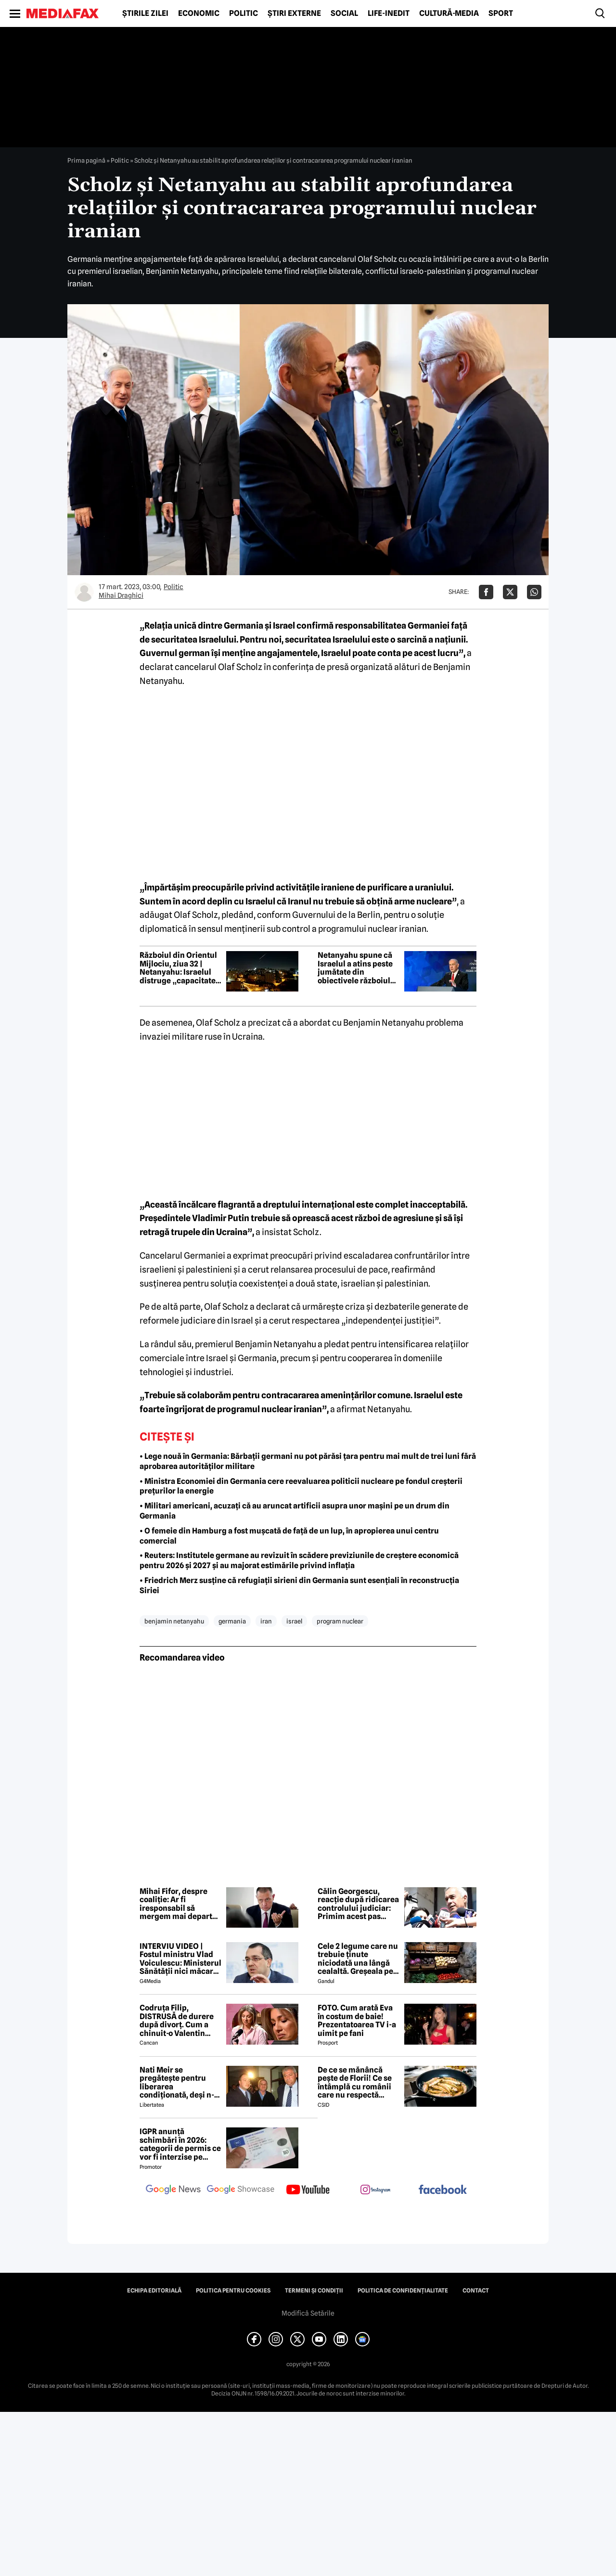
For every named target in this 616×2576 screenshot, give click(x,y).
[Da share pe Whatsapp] (534, 592)
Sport (500, 13)
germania (232, 1621)
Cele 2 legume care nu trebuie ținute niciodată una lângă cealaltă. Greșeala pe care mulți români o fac (358, 1959)
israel (294, 1621)
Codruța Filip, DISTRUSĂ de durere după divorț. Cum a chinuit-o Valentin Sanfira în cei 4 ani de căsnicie (178, 2020)
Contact (475, 2290)
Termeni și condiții (314, 2290)
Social (344, 13)
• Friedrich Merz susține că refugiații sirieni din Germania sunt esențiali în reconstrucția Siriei (299, 1585)
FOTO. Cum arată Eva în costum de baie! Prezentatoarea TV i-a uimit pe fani (357, 2020)
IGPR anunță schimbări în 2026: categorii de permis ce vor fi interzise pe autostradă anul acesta (180, 2144)
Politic (243, 13)
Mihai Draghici (121, 595)
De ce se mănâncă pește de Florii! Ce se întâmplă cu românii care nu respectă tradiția (355, 2082)
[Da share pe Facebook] (486, 592)
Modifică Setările (308, 2313)
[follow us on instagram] (375, 2190)
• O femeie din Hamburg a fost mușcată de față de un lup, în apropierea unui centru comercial (289, 1536)
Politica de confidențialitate (403, 2290)
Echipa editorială (154, 2290)
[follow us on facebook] (442, 2190)
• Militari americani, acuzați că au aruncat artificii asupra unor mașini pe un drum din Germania (294, 1510)
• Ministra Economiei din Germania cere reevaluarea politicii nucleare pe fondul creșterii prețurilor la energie (301, 1486)
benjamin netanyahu (174, 1621)
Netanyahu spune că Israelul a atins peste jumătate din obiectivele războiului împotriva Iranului (358, 968)
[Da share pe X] (510, 592)
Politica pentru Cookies (233, 2290)
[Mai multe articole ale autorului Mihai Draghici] (84, 592)
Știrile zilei (145, 13)
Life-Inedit (389, 13)
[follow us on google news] (173, 2190)
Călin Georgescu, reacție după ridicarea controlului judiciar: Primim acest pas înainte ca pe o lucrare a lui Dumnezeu (358, 1904)
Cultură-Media (449, 13)
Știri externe (294, 13)
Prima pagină (86, 160)
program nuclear (340, 1621)
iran (266, 1621)
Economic (198, 13)
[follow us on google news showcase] (240, 2190)
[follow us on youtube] (308, 2190)
